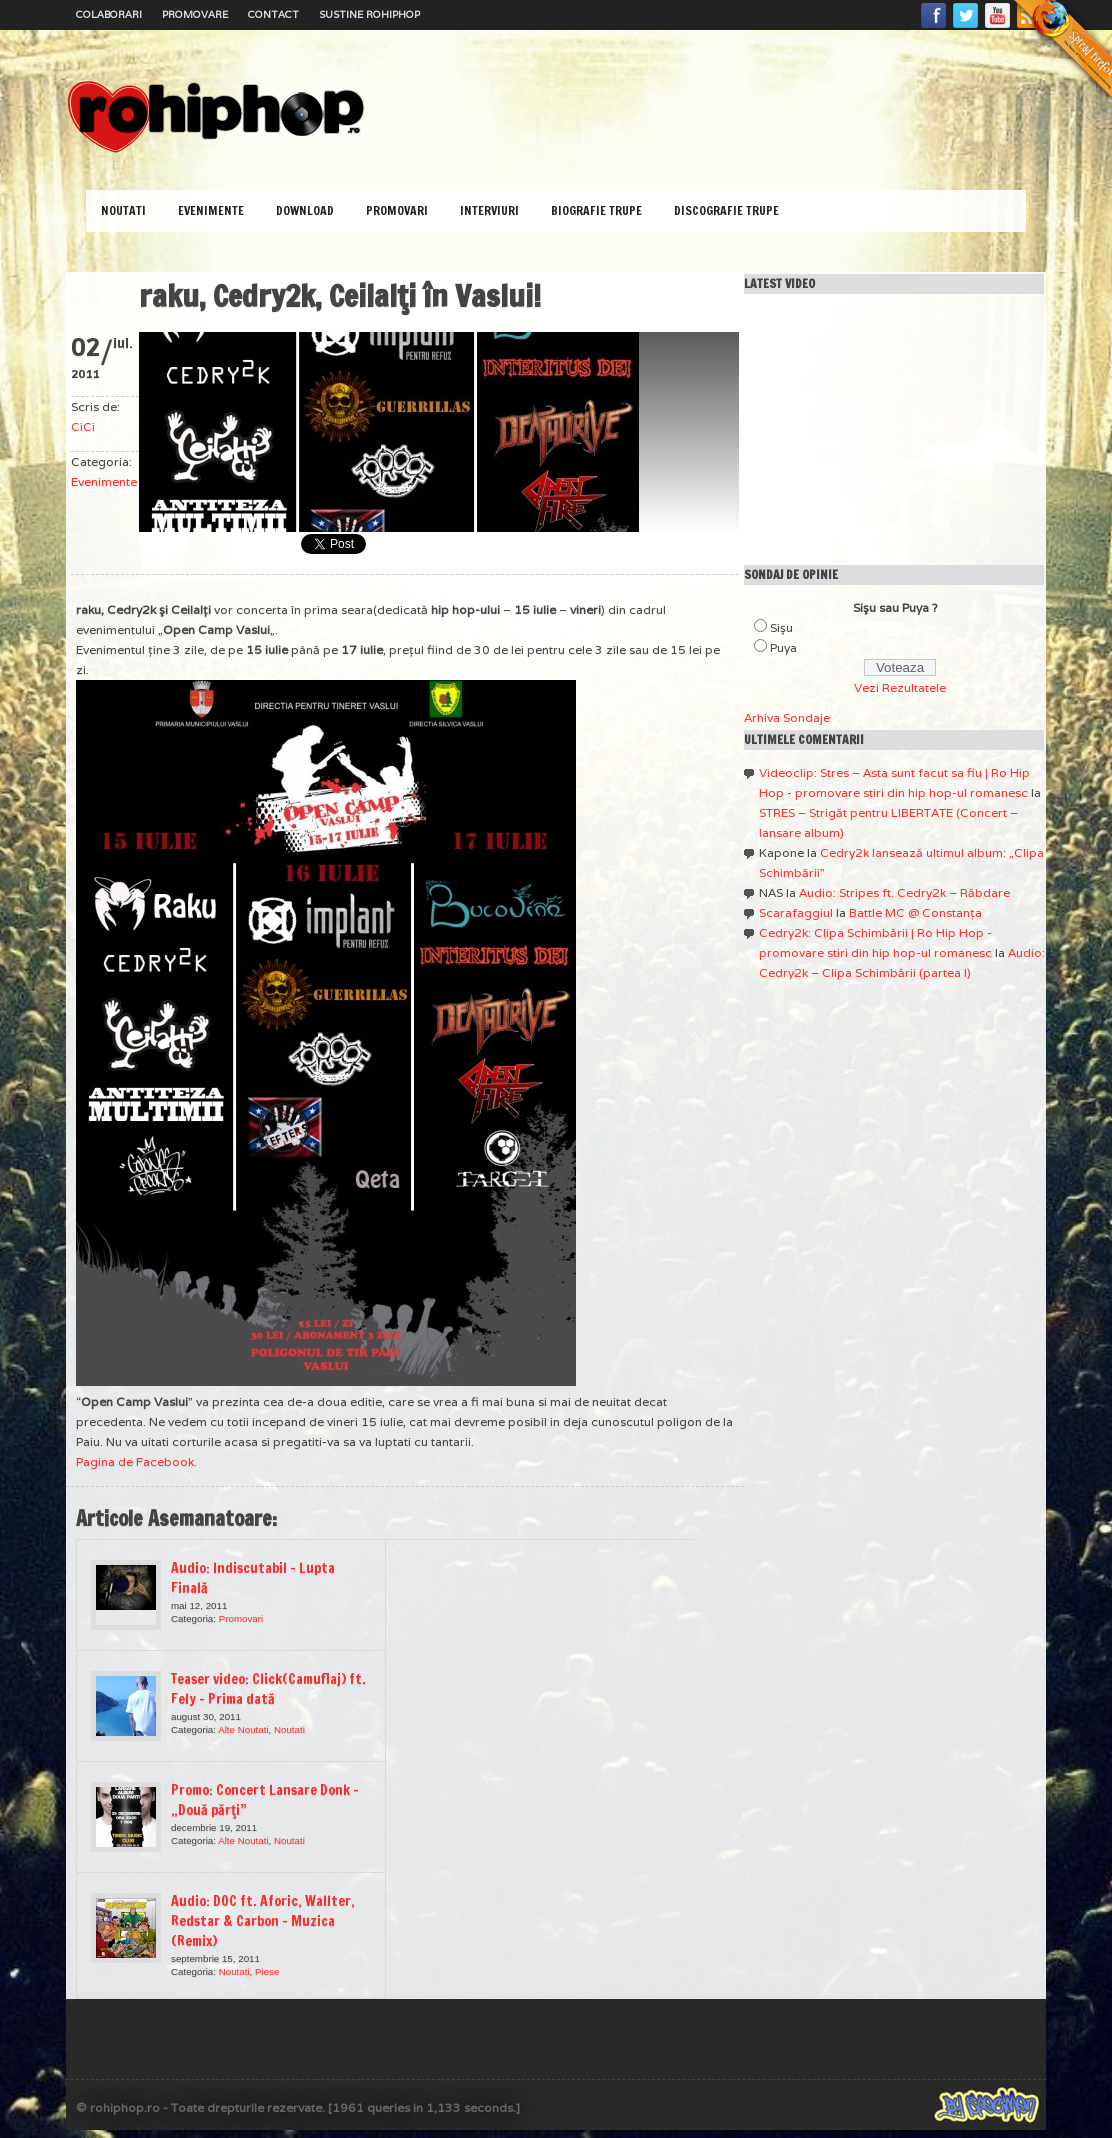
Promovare (195, 14)
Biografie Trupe (596, 210)
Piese (267, 1971)
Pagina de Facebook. (136, 1461)
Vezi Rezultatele (900, 687)
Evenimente (211, 210)
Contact (273, 14)
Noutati (123, 210)
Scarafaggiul (796, 912)
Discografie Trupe (726, 210)
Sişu (781, 627)
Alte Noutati (243, 1729)
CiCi (83, 426)
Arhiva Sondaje (787, 717)
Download (305, 210)
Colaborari (109, 14)
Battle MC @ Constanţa (915, 912)
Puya (783, 647)
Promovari (397, 210)
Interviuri (489, 210)
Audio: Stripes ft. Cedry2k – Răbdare (904, 892)
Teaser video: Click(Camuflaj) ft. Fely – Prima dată (268, 1689)
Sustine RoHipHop (369, 14)
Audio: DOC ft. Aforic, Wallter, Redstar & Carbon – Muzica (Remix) (263, 1921)
